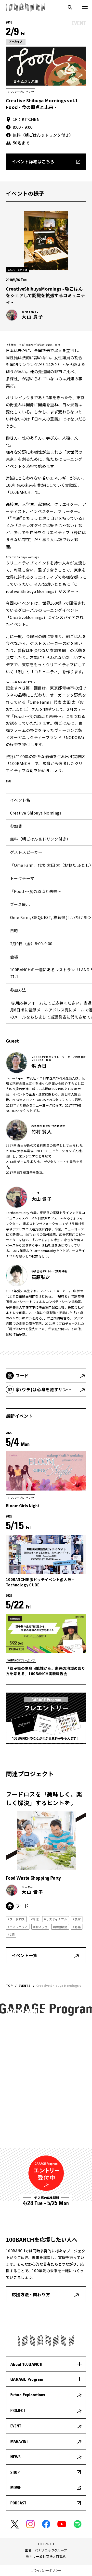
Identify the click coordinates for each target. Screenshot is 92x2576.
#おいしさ (40, 1927)
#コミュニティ (17, 1927)
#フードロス (15, 1919)
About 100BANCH (26, 2364)
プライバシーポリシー (46, 2570)
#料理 (34, 1919)
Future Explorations (27, 2394)
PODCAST (18, 2502)
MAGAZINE (19, 2441)
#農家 (76, 1919)
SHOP (15, 2472)
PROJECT (17, 2410)
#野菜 (76, 1927)
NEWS (15, 2456)
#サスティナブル (55, 1919)
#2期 (10, 1934)
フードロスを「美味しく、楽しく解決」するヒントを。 (44, 1798)
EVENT (15, 2425)
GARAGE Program (26, 2379)
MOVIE (15, 2487)
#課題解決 (60, 1927)
